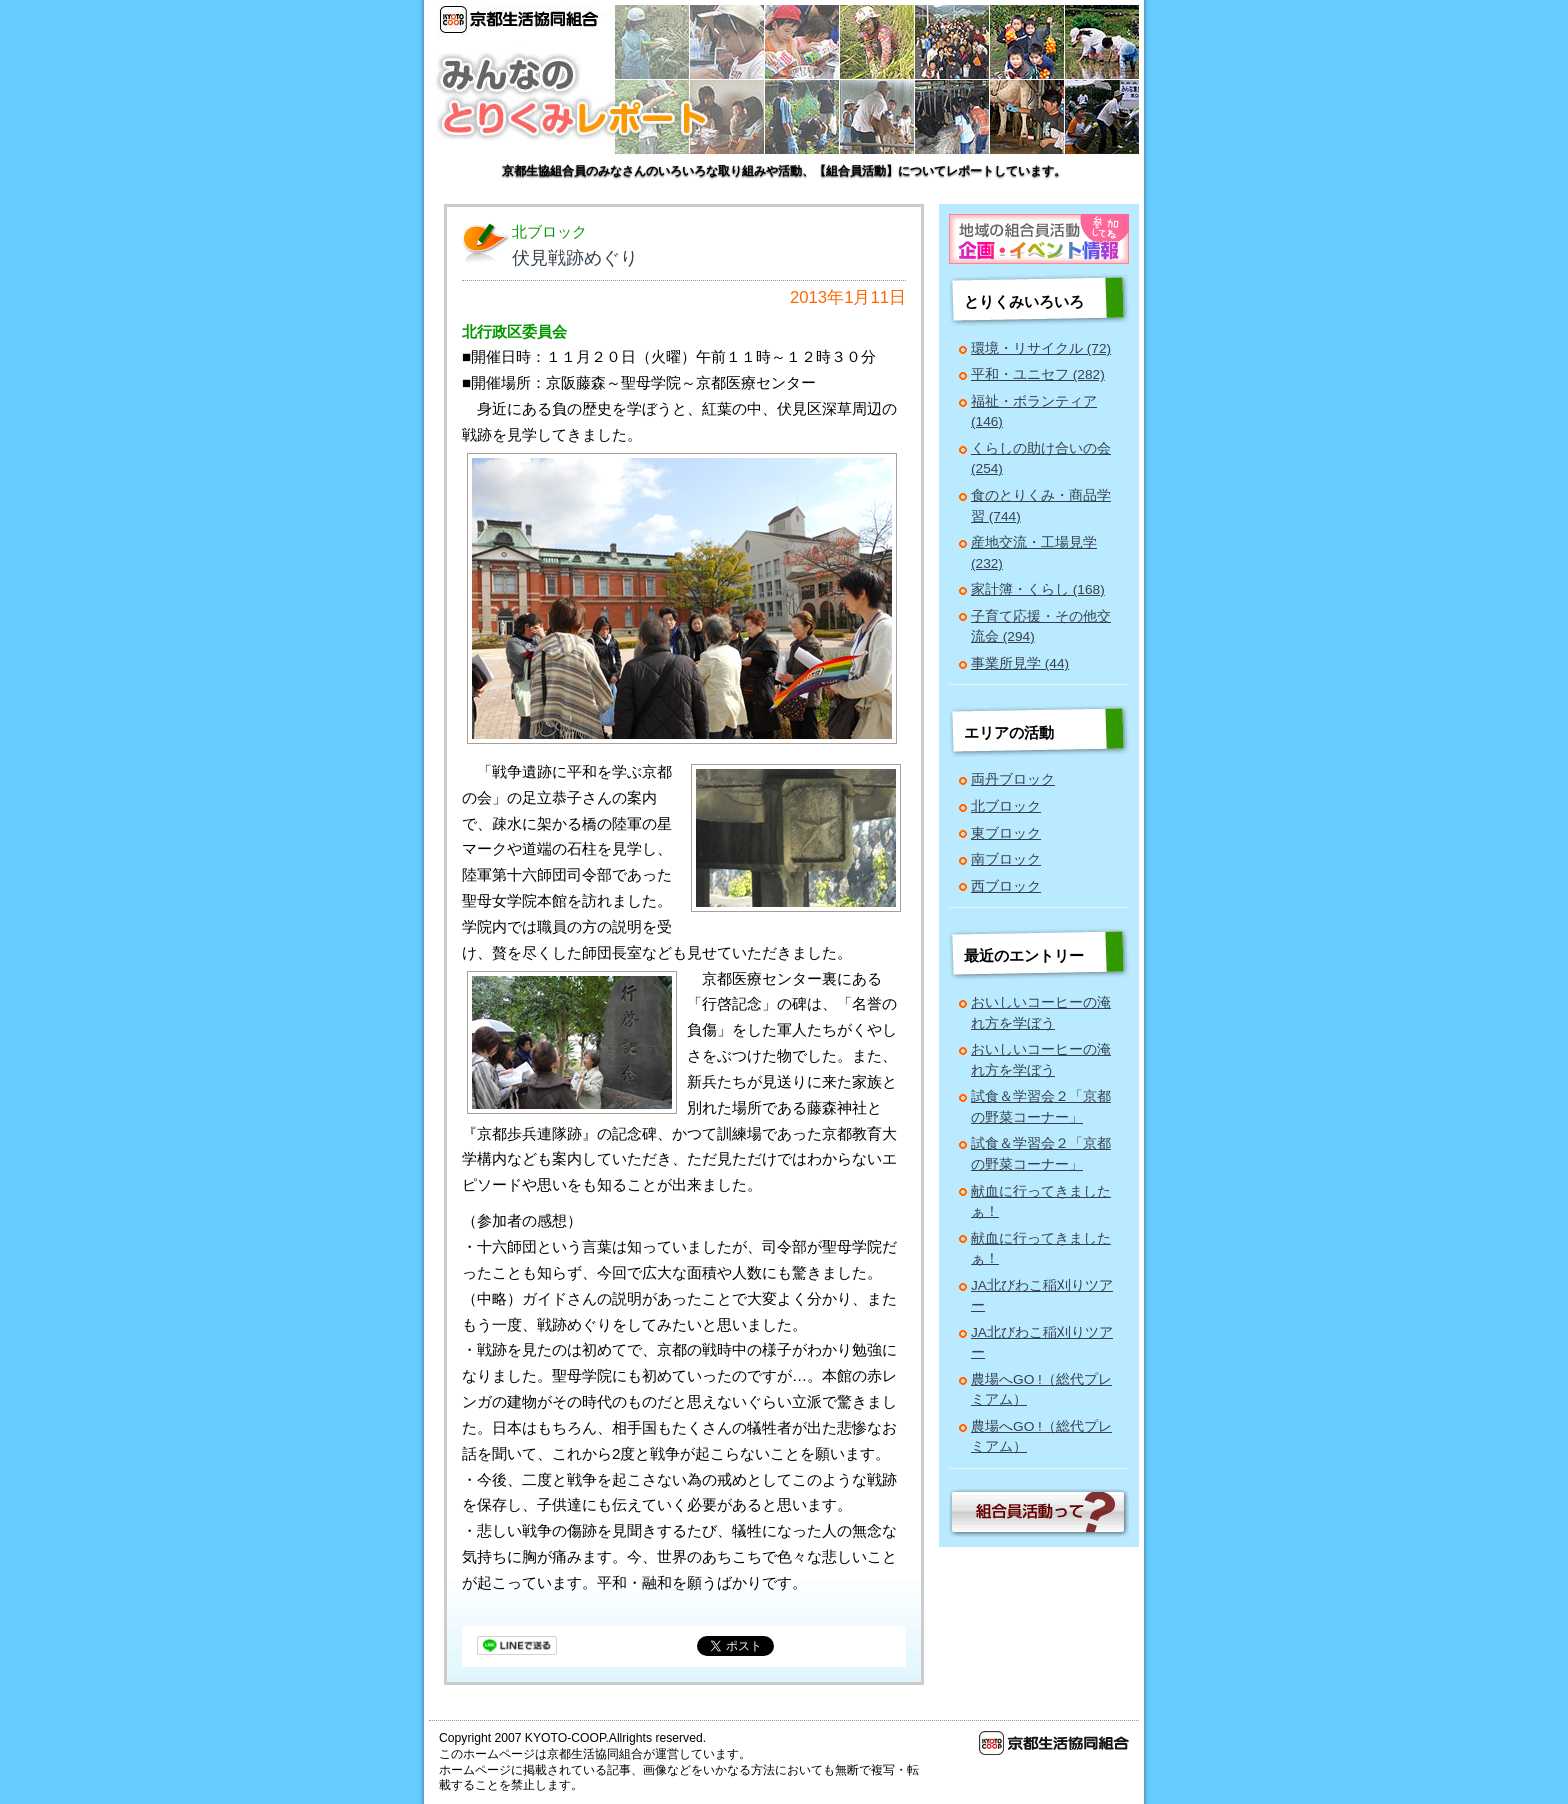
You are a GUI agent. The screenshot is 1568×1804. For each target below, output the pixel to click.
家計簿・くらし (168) (1038, 589)
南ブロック (1006, 859)
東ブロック (1006, 833)
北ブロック (1006, 806)
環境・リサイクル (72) (1041, 348)
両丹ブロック (1013, 779)
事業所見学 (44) (1020, 663)
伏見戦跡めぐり (575, 258)
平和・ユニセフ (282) (1038, 374)
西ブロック (1006, 886)
